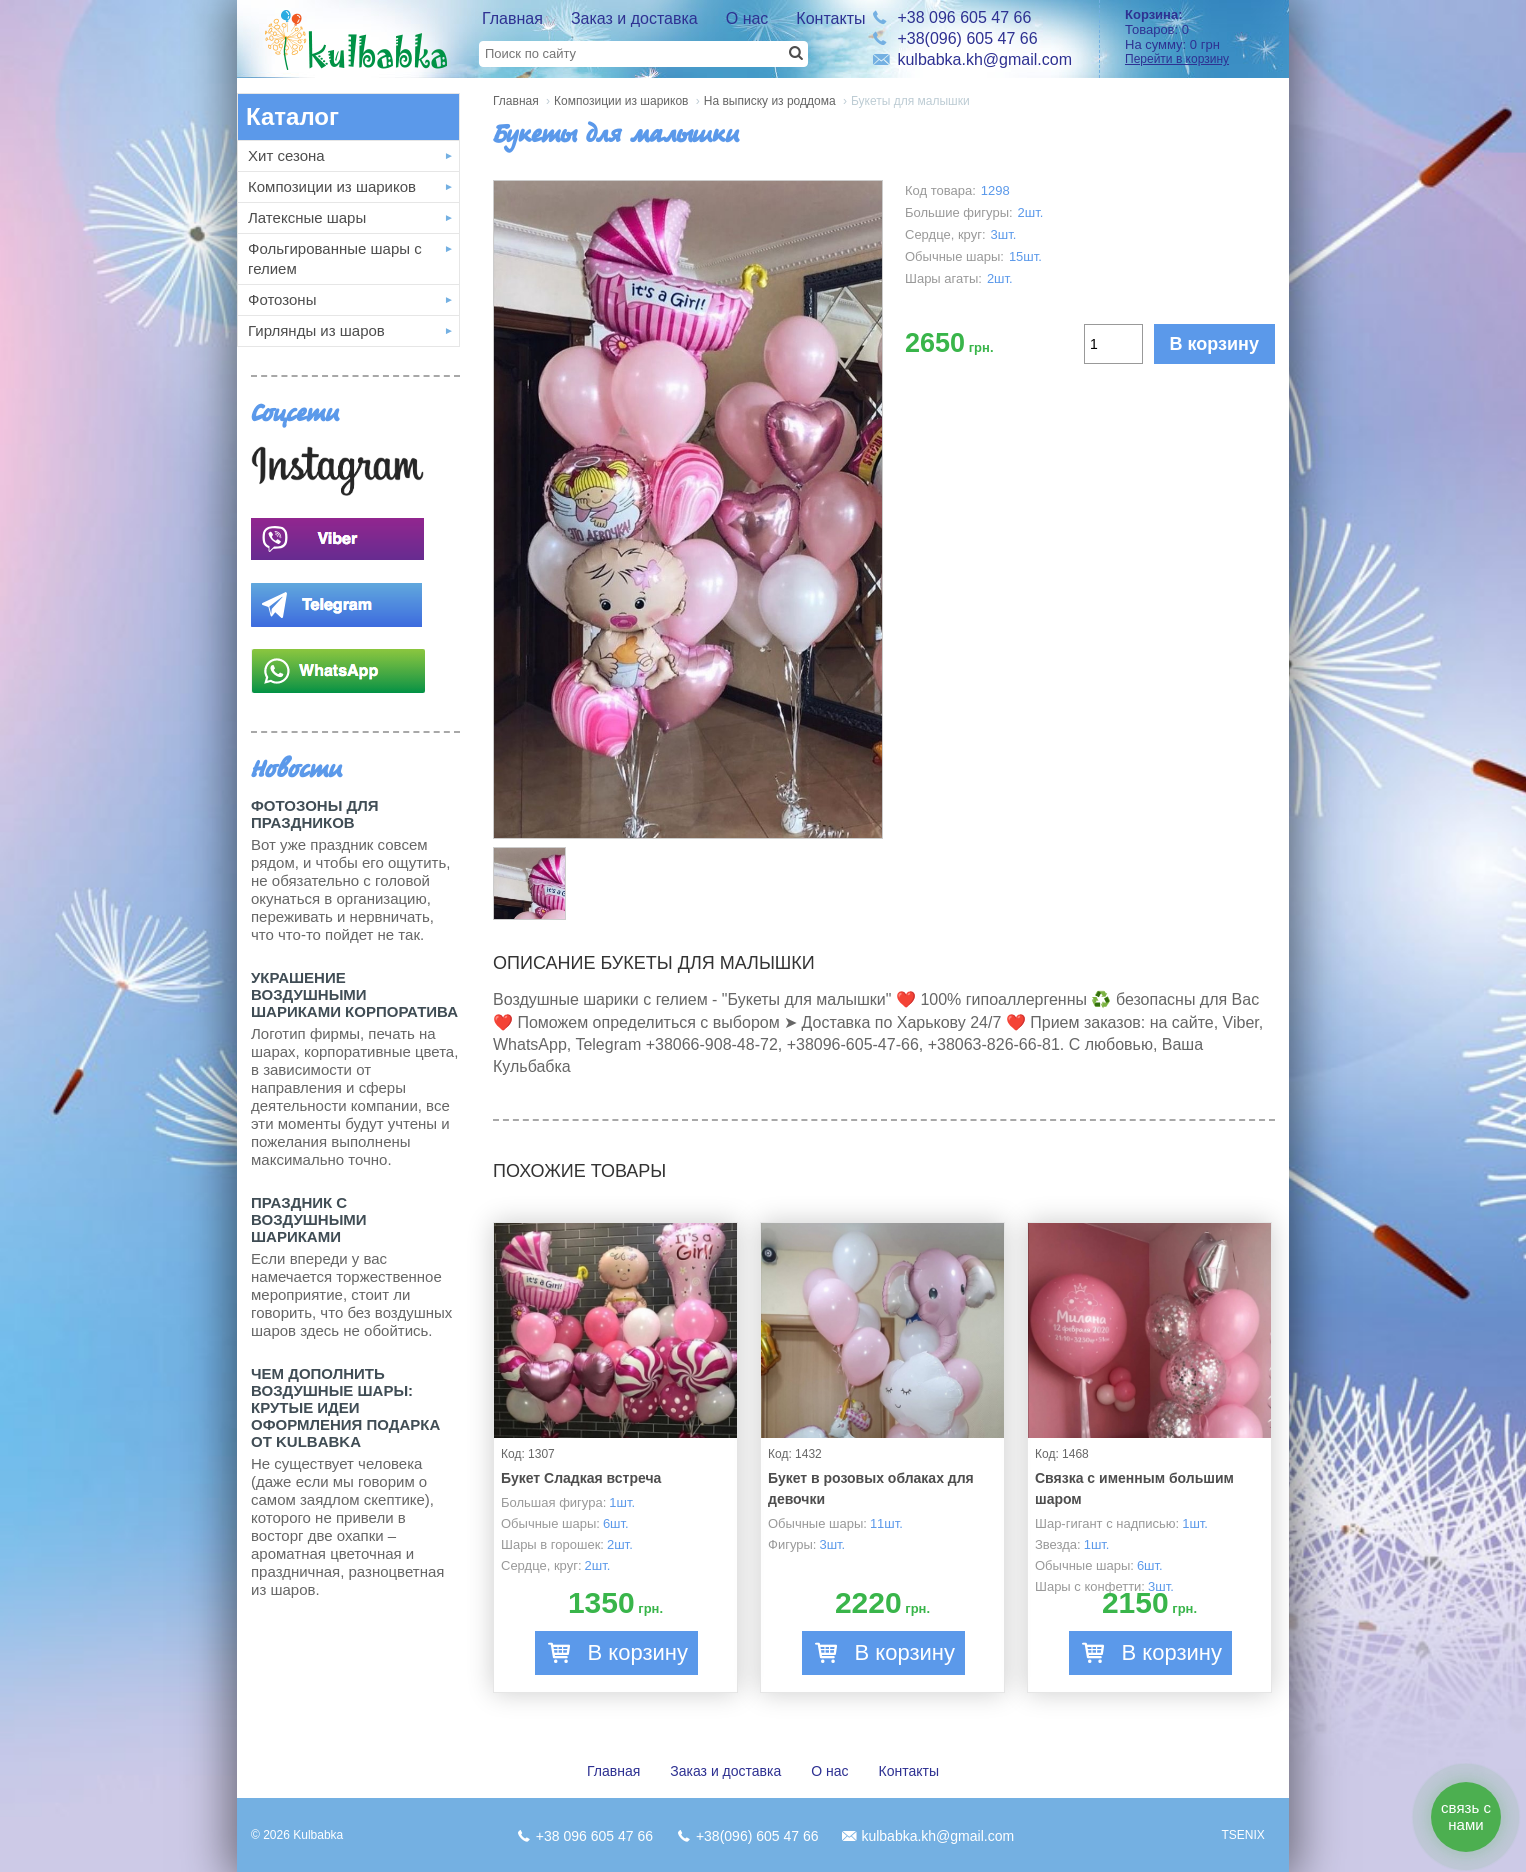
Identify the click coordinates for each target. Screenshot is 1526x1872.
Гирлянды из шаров (316, 330)
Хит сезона (286, 155)
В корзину (1214, 344)
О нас (747, 18)
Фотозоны (282, 299)
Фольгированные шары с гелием (335, 258)
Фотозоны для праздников (314, 814)
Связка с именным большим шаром (1134, 1488)
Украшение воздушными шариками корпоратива (354, 994)
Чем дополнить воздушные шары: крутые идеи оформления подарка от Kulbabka (345, 1407)
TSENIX (1242, 1835)
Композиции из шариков (332, 186)
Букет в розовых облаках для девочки (871, 1488)
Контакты (830, 18)
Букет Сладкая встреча (581, 1478)
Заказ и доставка (634, 18)
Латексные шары (307, 217)
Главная (512, 18)
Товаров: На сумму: (1200, 36)
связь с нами (1466, 1816)
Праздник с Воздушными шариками (309, 1219)
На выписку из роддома (770, 101)
